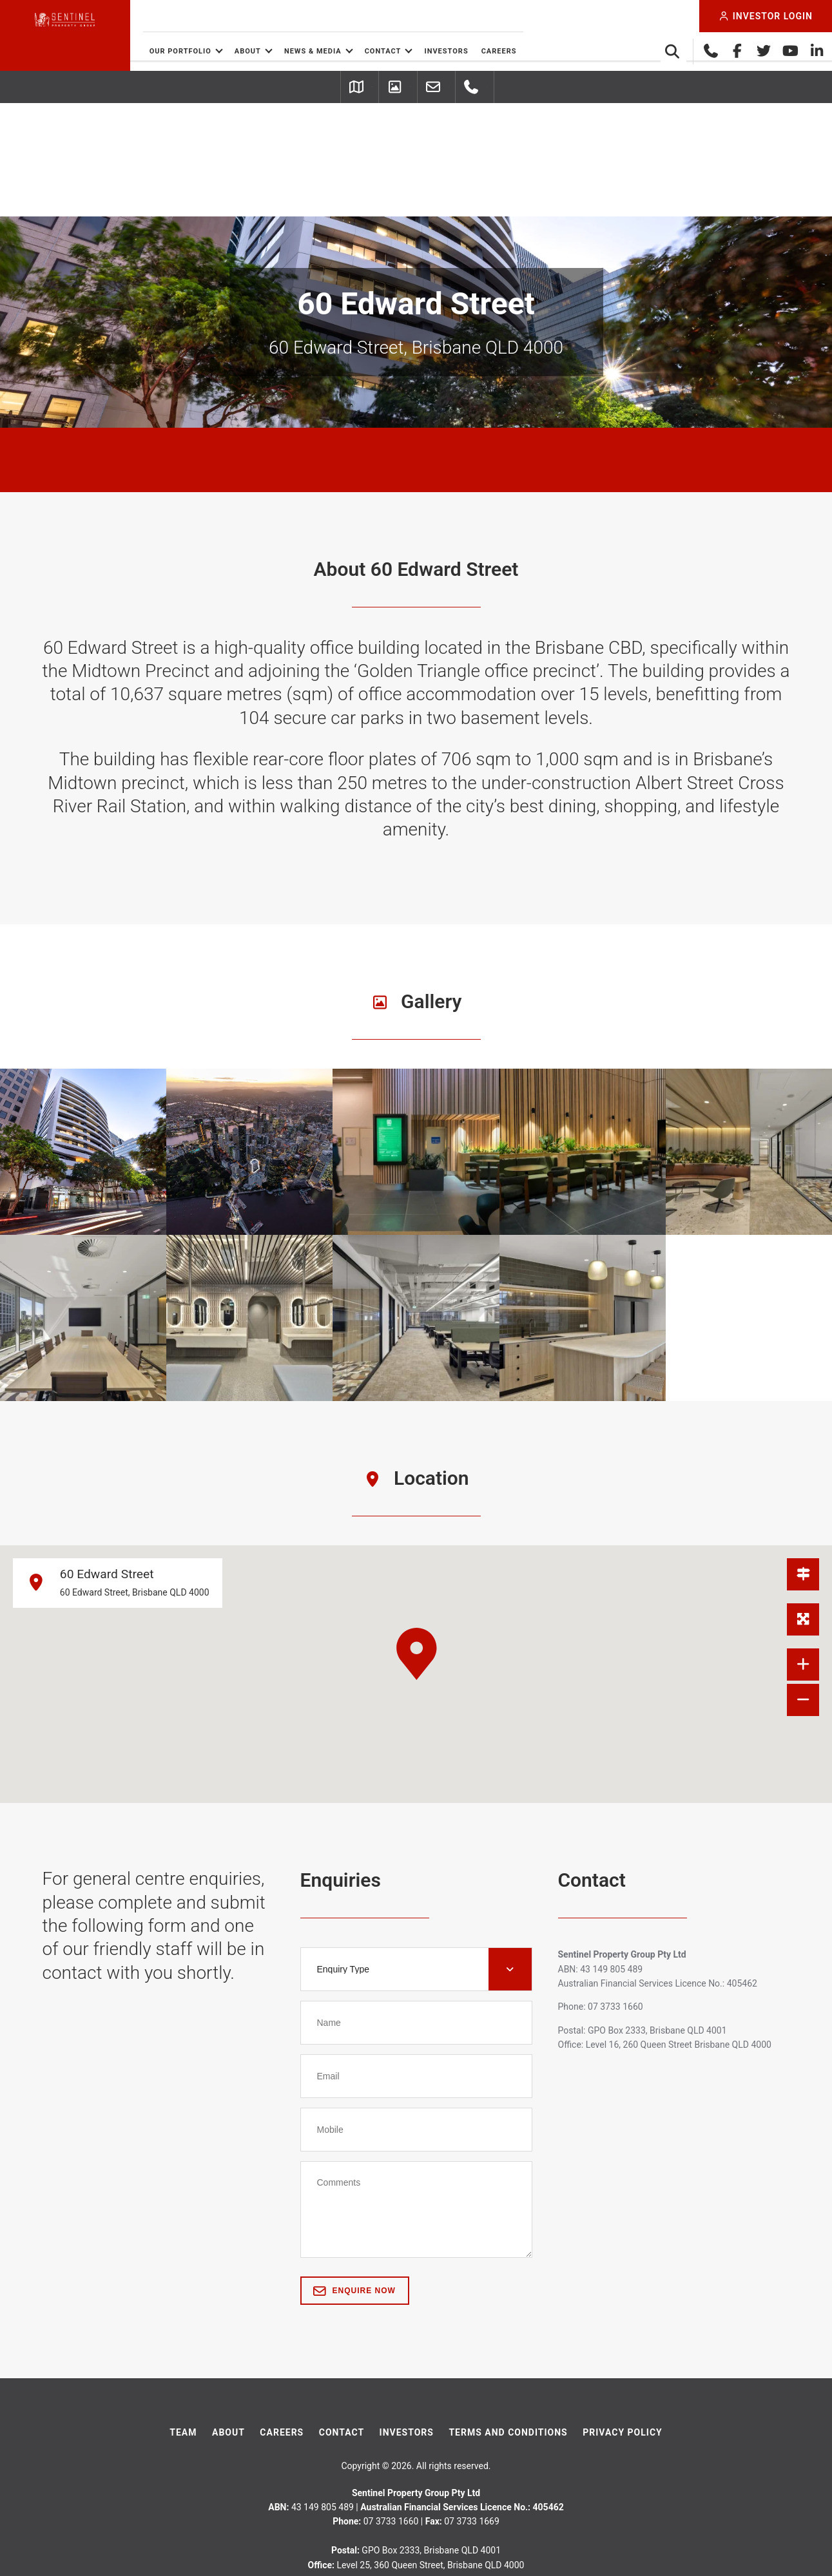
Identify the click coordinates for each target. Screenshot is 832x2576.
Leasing (479, 88)
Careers (562, 51)
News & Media (376, 51)
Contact (446, 51)
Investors (510, 51)
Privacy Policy (623, 2319)
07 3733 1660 (571, 88)
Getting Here (265, 88)
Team (183, 2319)
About (311, 51)
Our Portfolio (244, 51)
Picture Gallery (378, 88)
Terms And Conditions (508, 2319)
